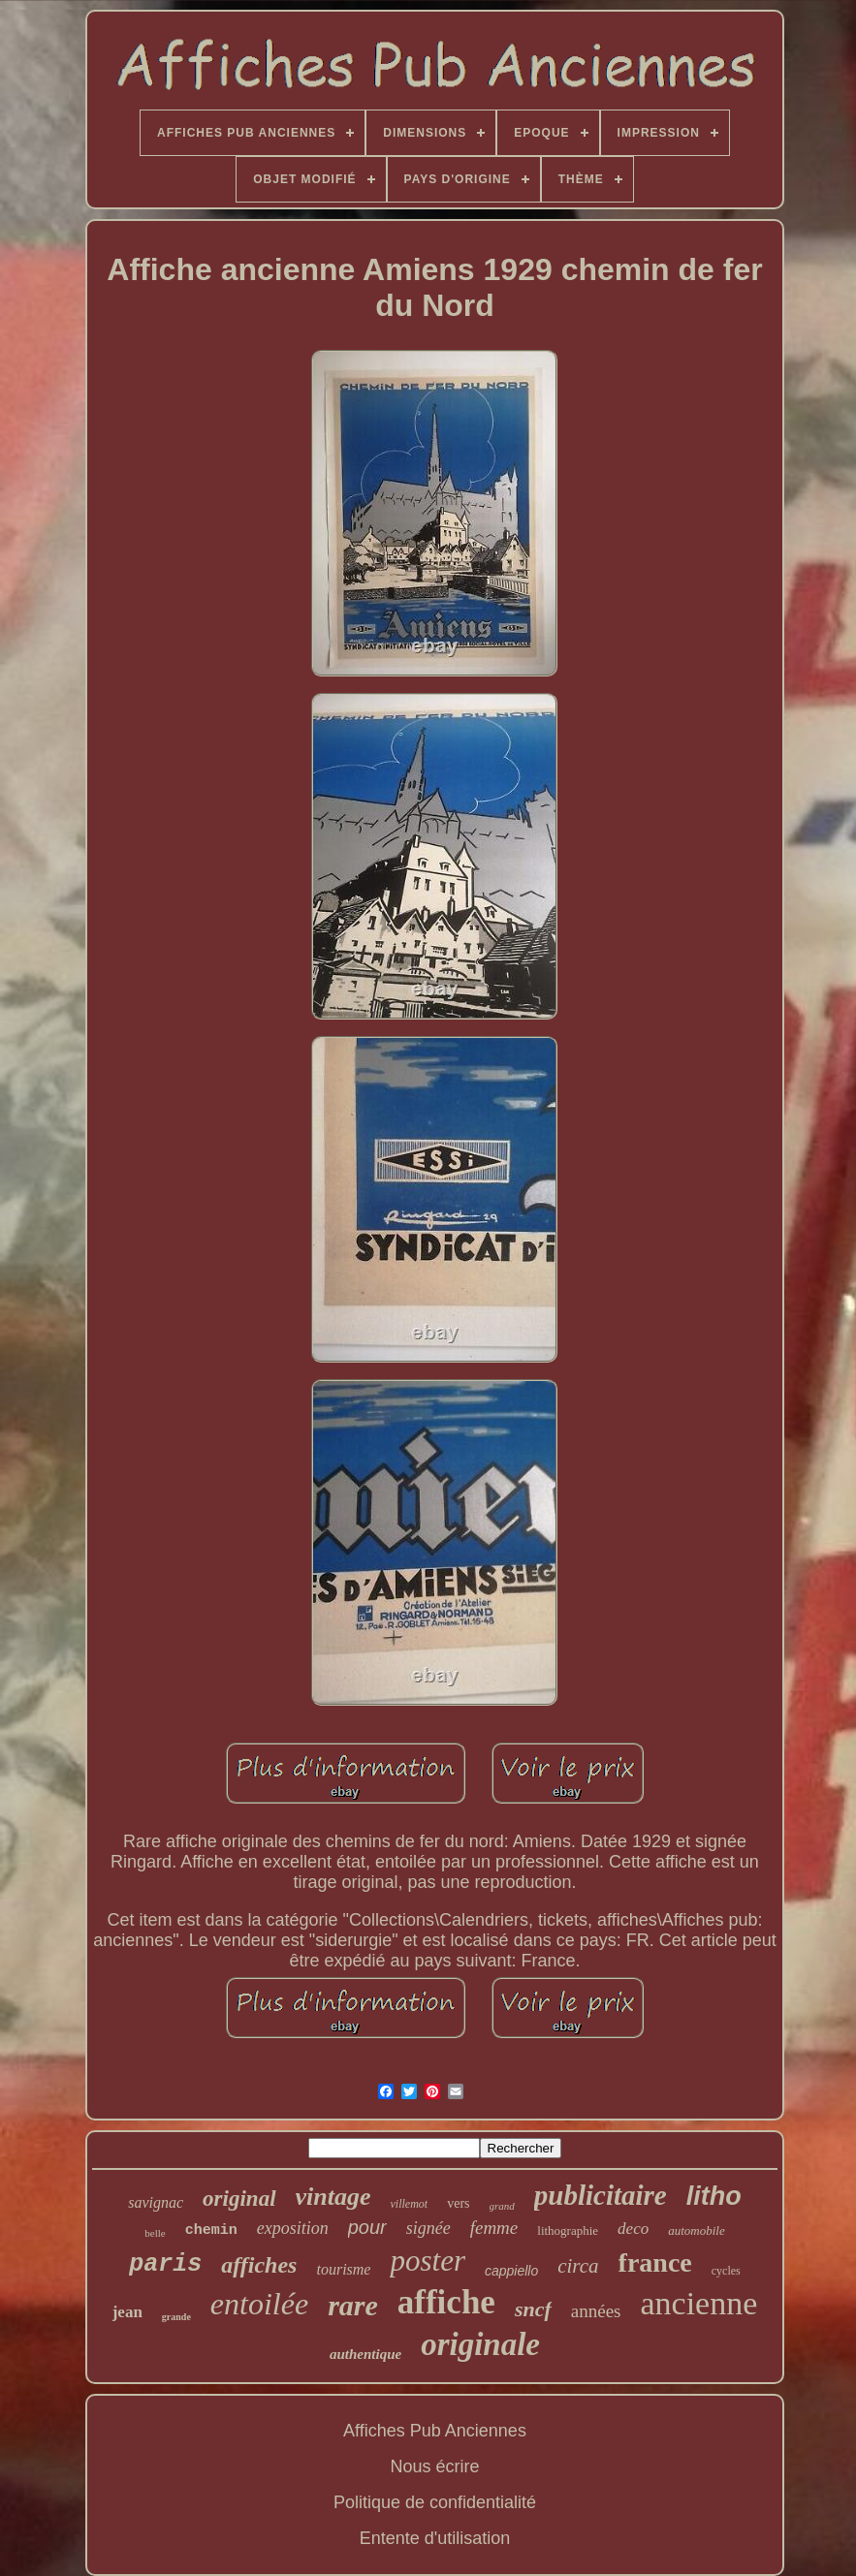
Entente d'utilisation (435, 2538)
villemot (409, 2204)
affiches (259, 2265)
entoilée (259, 2303)
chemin (211, 2230)
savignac (155, 2202)
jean (127, 2312)
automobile (696, 2230)
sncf (533, 2309)
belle (154, 2233)
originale (480, 2344)
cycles (726, 2271)
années (596, 2311)
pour (367, 2227)
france (655, 2262)
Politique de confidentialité (434, 2502)
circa (577, 2266)
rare (353, 2305)
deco (633, 2228)
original (239, 2198)
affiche (446, 2302)
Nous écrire (434, 2466)
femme (494, 2227)
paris (165, 2264)
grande (176, 2316)
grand (502, 2206)
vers (458, 2203)
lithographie (567, 2230)
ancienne (698, 2303)
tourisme (343, 2269)
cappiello (511, 2270)
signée (428, 2228)
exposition (293, 2228)
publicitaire (600, 2195)
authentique (365, 2354)
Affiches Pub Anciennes (434, 2430)
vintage (333, 2197)
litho (714, 2196)
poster (427, 2261)
